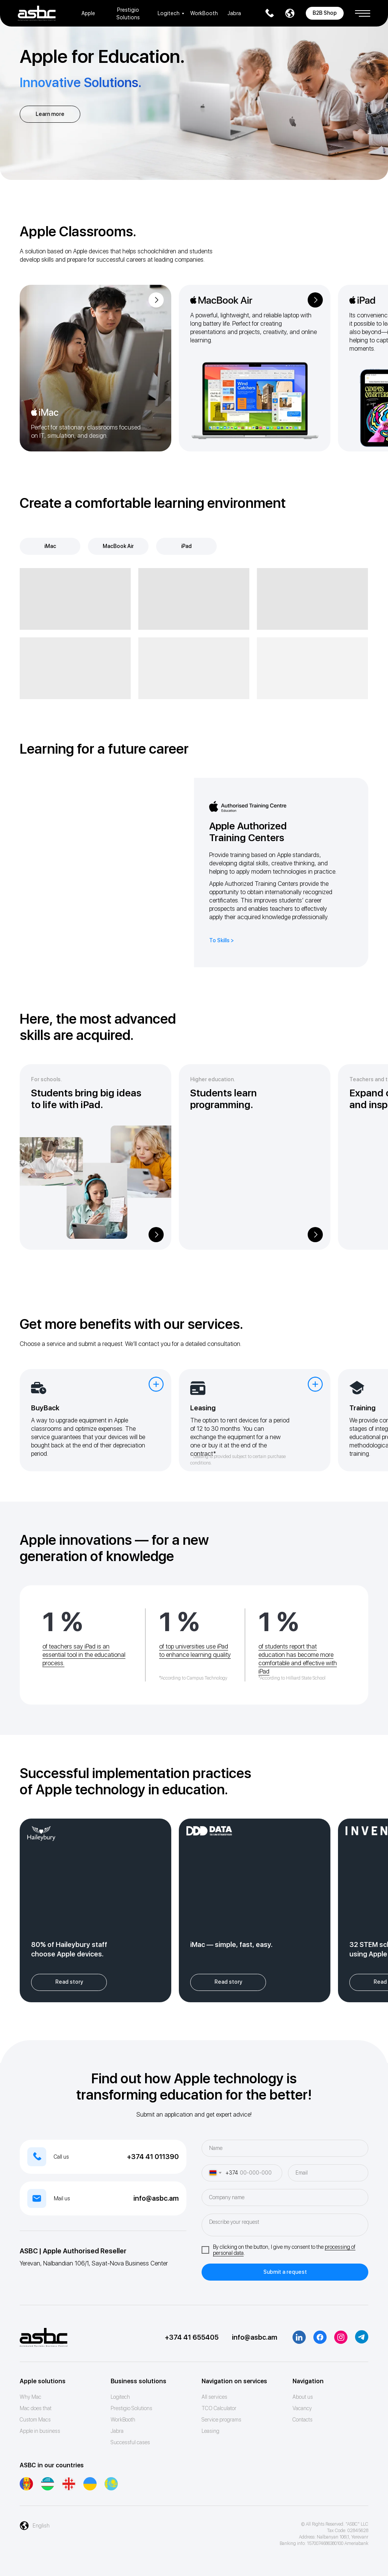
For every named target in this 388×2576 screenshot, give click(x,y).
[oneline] (285, 2197)
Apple (88, 13)
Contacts (303, 2420)
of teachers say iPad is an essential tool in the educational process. (83, 1655)
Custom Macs (35, 2420)
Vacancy (302, 2408)
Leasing (210, 2431)
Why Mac (30, 2397)
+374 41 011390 (153, 2157)
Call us (61, 2157)
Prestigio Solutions (131, 2408)
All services (214, 2397)
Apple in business (40, 2431)
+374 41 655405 (192, 2337)
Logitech (169, 13)
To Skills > (221, 940)
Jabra (234, 13)
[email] (328, 2172)
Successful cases (130, 2442)
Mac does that (36, 2408)
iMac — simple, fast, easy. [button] (231, 1944)
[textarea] (285, 2225)
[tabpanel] (194, 633)
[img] (95, 368)
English (41, 2526)
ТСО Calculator (219, 2408)
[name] (285, 2148)
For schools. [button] (46, 1079)
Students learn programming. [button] (223, 1098)
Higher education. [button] (212, 1079)
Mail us (62, 2198)
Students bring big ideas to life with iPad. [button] (86, 1098)
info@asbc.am (156, 2198)
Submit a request (285, 2272)
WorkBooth (204, 13)
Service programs (221, 2420)
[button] (362, 10)
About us (303, 2397)
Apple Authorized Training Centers (248, 831)
